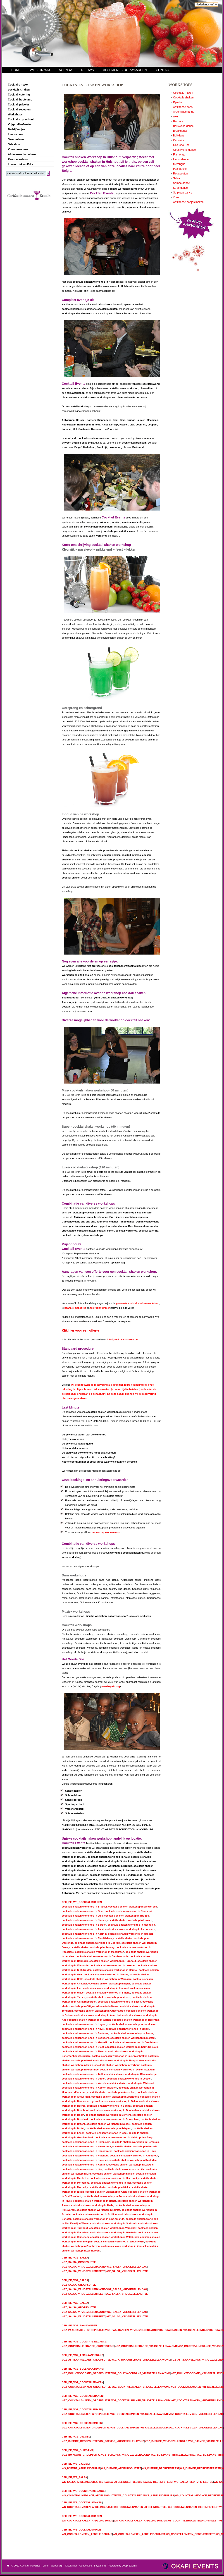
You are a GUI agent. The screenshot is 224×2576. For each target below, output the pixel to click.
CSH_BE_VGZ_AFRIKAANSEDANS (82, 2355)
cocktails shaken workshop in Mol (111, 2182)
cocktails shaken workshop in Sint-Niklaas (87, 1938)
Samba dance (181, 183)
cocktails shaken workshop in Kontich (84, 2164)
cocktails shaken (19, 89)
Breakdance (180, 130)
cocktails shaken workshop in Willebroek (114, 2237)
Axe (175, 116)
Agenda (65, 70)
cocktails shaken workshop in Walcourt (130, 2083)
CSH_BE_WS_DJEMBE (75, 2463)
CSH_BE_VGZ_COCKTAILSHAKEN (82, 2396)
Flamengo (179, 154)
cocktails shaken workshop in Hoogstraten (118, 2060)
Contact (163, 70)
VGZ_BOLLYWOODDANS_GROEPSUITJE (86, 2373)
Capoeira (178, 140)
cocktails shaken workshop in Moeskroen (99, 1952)
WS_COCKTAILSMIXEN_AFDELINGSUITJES (139, 2534)
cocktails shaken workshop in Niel (107, 2187)
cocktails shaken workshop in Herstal (115, 1970)
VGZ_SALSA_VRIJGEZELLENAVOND (84, 2266)
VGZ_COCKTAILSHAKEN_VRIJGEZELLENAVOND (140, 2400)
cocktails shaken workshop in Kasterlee (133, 2160)
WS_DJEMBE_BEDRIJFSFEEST (160, 2468)
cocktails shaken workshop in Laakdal (131, 2164)
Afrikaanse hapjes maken (188, 202)
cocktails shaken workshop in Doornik (97, 1942)
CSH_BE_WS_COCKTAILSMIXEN (81, 2529)
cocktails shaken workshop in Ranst (94, 2200)
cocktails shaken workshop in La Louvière (130, 1929)
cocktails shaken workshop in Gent (82, 1911)
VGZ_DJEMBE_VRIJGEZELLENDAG (166, 2441)
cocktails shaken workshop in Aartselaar (111, 2092)
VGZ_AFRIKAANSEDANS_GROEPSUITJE (86, 2359)
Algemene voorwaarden (125, 70)
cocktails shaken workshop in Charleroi (128, 1911)
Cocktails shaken (183, 97)
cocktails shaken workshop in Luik (82, 1915)
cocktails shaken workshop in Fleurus (84, 2051)
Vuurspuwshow (18, 149)
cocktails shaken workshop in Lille (124, 2169)
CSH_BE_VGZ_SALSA (75, 2257)
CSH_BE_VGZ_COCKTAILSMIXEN (82, 2409)
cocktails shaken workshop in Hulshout (85, 2155)
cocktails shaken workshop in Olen (106, 2191)
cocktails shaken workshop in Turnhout (112, 1961)
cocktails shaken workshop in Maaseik (84, 2042)
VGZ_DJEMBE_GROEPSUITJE (80, 2441)
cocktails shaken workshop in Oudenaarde (99, 2010)
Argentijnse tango (183, 111)
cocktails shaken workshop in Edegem (108, 2128)
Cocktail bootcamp (20, 99)
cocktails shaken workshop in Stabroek (113, 2223)
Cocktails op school (20, 119)
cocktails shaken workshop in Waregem (107, 1979)
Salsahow (14, 144)
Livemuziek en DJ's (20, 164)
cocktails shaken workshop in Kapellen (85, 2160)
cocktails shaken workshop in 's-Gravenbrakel (119, 2056)
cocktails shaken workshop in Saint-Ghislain (131, 2047)
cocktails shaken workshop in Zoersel (123, 2246)
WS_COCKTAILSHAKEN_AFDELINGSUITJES (140, 2520)
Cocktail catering (19, 94)
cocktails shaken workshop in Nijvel (83, 2028)
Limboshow (15, 134)
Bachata (178, 121)
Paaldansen (180, 168)
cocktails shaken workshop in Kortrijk (84, 1933)
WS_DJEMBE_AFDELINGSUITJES (121, 2468)
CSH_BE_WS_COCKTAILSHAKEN (82, 1902)
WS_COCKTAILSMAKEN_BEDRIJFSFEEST (193, 2507)
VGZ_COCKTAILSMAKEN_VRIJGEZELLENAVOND (141, 2386)
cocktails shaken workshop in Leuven (129, 1920)
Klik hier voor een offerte (80, 1330)
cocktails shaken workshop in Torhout (117, 2065)
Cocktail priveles (18, 104)
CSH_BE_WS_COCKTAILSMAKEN (82, 2502)
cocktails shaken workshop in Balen (116, 2101)
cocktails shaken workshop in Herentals (136, 2019)
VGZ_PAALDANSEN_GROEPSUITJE (83, 2330)
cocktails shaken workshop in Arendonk (115, 2096)
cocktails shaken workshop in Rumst (98, 2209)
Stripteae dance (182, 192)
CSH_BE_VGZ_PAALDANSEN (79, 2325)
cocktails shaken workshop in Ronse (131, 2033)
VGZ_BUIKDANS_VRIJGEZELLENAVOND (125, 2454)
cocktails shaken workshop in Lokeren (113, 1965)
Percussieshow (18, 159)
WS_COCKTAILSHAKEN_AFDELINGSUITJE (87, 2520)
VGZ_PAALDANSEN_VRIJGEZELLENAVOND (131, 2330)
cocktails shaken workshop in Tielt (82, 2074)
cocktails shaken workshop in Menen (108, 1997)
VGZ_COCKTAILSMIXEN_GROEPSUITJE (86, 2414)
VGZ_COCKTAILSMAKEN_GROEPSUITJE (86, 2386)
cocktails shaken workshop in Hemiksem (86, 2142)
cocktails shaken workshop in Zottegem (85, 2037)
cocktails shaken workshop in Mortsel (132, 2037)
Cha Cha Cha (181, 145)
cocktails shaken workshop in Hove (135, 2151)
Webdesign (57, 2565)
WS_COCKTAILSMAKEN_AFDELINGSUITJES (140, 2507)
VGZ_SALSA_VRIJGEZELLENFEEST (83, 2271)
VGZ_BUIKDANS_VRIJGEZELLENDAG (173, 2454)
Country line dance (184, 149)
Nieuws (87, 70)
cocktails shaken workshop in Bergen (84, 1924)
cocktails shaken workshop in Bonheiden (114, 2110)
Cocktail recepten (19, 109)
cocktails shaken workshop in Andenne (85, 2033)
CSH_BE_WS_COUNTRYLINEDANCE (83, 2491)
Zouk (176, 197)
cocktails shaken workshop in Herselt (134, 2146)
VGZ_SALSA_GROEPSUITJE (79, 2262)
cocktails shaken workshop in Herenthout (86, 2146)
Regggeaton (180, 173)
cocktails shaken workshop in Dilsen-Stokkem (127, 2069)
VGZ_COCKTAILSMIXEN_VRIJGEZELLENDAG (196, 2414)
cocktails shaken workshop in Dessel (108, 2123)
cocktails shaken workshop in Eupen (83, 2078)
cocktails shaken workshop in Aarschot (97, 2015)
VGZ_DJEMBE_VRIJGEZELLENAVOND (121, 2441)
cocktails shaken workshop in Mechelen (131, 1924)
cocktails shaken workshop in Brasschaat (114, 2119)
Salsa (176, 178)
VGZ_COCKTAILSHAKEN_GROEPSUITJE (86, 2400)
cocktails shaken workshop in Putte (104, 2196)
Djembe (177, 102)
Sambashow (16, 139)
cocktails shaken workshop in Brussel (84, 1906)
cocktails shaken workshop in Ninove (106, 1974)
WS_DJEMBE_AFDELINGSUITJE (81, 2468)
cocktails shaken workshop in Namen (84, 1920)
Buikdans (178, 135)
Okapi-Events (129, 2565)
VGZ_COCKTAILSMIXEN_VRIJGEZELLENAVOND (139, 2414)
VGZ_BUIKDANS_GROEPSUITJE (81, 2454)
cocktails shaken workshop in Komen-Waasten (89, 2087)
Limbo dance (181, 159)
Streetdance (180, 187)
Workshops (15, 114)
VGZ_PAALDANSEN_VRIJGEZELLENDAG (183, 2330)
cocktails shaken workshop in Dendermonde (102, 1956)
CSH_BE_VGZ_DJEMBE (76, 2436)
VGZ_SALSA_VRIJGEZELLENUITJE (127, 2271)
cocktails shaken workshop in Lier (82, 2169)
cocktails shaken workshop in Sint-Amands (98, 2219)
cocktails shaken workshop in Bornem (108, 2114)
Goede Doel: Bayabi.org (92, 2565)
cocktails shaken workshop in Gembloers (133, 2042)
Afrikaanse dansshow (22, 154)
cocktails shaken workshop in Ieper (109, 1983)
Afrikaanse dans (183, 107)
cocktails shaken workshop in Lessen (129, 2078)
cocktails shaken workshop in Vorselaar (112, 2228)
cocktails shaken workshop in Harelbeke (131, 2024)
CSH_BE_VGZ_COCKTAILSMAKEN (82, 2382)
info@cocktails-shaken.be (122, 1339)
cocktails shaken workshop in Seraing (91, 1947)
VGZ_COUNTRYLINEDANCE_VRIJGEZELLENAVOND (146, 2346)
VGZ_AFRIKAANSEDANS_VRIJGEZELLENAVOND (140, 2359)
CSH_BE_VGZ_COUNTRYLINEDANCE (84, 2341)
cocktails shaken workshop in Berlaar (109, 2105)
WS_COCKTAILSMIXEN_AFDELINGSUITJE (87, 2534)
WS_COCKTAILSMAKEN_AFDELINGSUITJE (87, 2507)
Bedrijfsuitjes (16, 129)
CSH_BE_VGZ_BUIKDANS (77, 2450)
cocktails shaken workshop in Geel (106, 2133)
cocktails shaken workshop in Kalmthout (134, 2155)
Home (16, 70)
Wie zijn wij (40, 70)
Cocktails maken (18, 84)
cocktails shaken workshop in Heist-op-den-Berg (124, 2137)
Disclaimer (71, 2565)
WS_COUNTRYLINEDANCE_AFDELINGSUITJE (89, 2495)
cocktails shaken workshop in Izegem (84, 2024)
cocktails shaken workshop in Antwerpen (132, 1906)
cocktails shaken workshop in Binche (108, 1992)
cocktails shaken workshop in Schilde (94, 2214)
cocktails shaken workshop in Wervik (84, 2083)
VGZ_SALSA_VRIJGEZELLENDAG (126, 2266)
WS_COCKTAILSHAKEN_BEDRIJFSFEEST (192, 2520)
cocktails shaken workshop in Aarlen (89, 2019)
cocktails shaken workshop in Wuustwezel (119, 2241)
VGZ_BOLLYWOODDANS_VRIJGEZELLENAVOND (140, 2373)
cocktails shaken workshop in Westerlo (113, 2232)
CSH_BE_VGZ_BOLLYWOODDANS (82, 2368)
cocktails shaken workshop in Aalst (83, 1929)
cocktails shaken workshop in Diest (83, 2047)
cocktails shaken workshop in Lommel (106, 1988)
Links (46, 2565)
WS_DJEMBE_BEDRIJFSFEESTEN (200, 2468)
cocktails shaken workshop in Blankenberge (130, 2074)
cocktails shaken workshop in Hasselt (130, 1933)
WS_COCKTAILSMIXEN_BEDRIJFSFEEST (190, 2534)
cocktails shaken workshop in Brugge (126, 1915)
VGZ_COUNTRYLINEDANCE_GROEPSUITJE (88, 2346)
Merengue (179, 164)
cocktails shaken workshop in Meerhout (113, 2178)
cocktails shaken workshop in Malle (113, 2173)
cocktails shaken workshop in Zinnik (127, 2028)
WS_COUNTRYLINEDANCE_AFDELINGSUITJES (145, 2495)
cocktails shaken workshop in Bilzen (119, 2001)
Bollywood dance (183, 126)
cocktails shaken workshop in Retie (92, 2205)
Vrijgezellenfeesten (20, 124)
